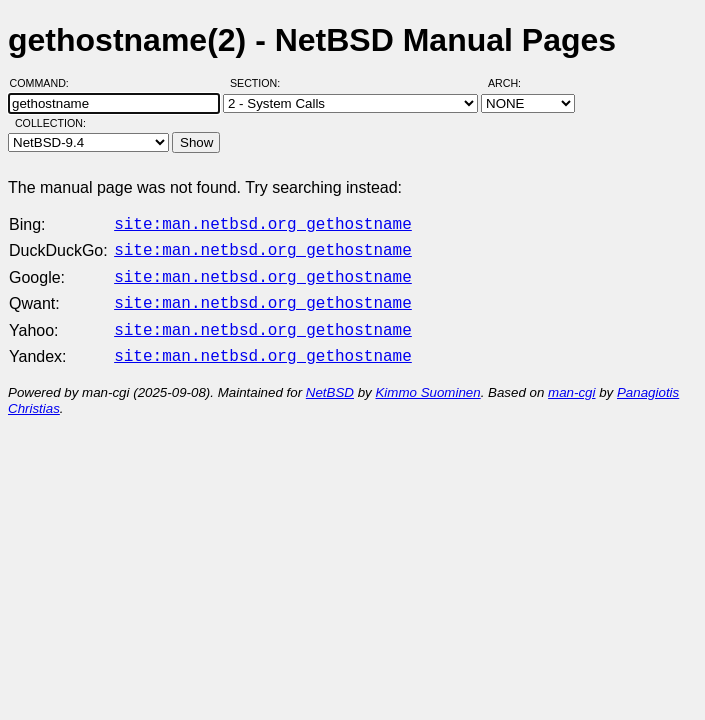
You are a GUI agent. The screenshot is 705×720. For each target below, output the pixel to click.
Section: (259, 83)
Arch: (513, 83)
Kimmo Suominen (427, 380)
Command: (45, 83)
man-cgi (571, 380)
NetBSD (330, 380)
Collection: (50, 123)
